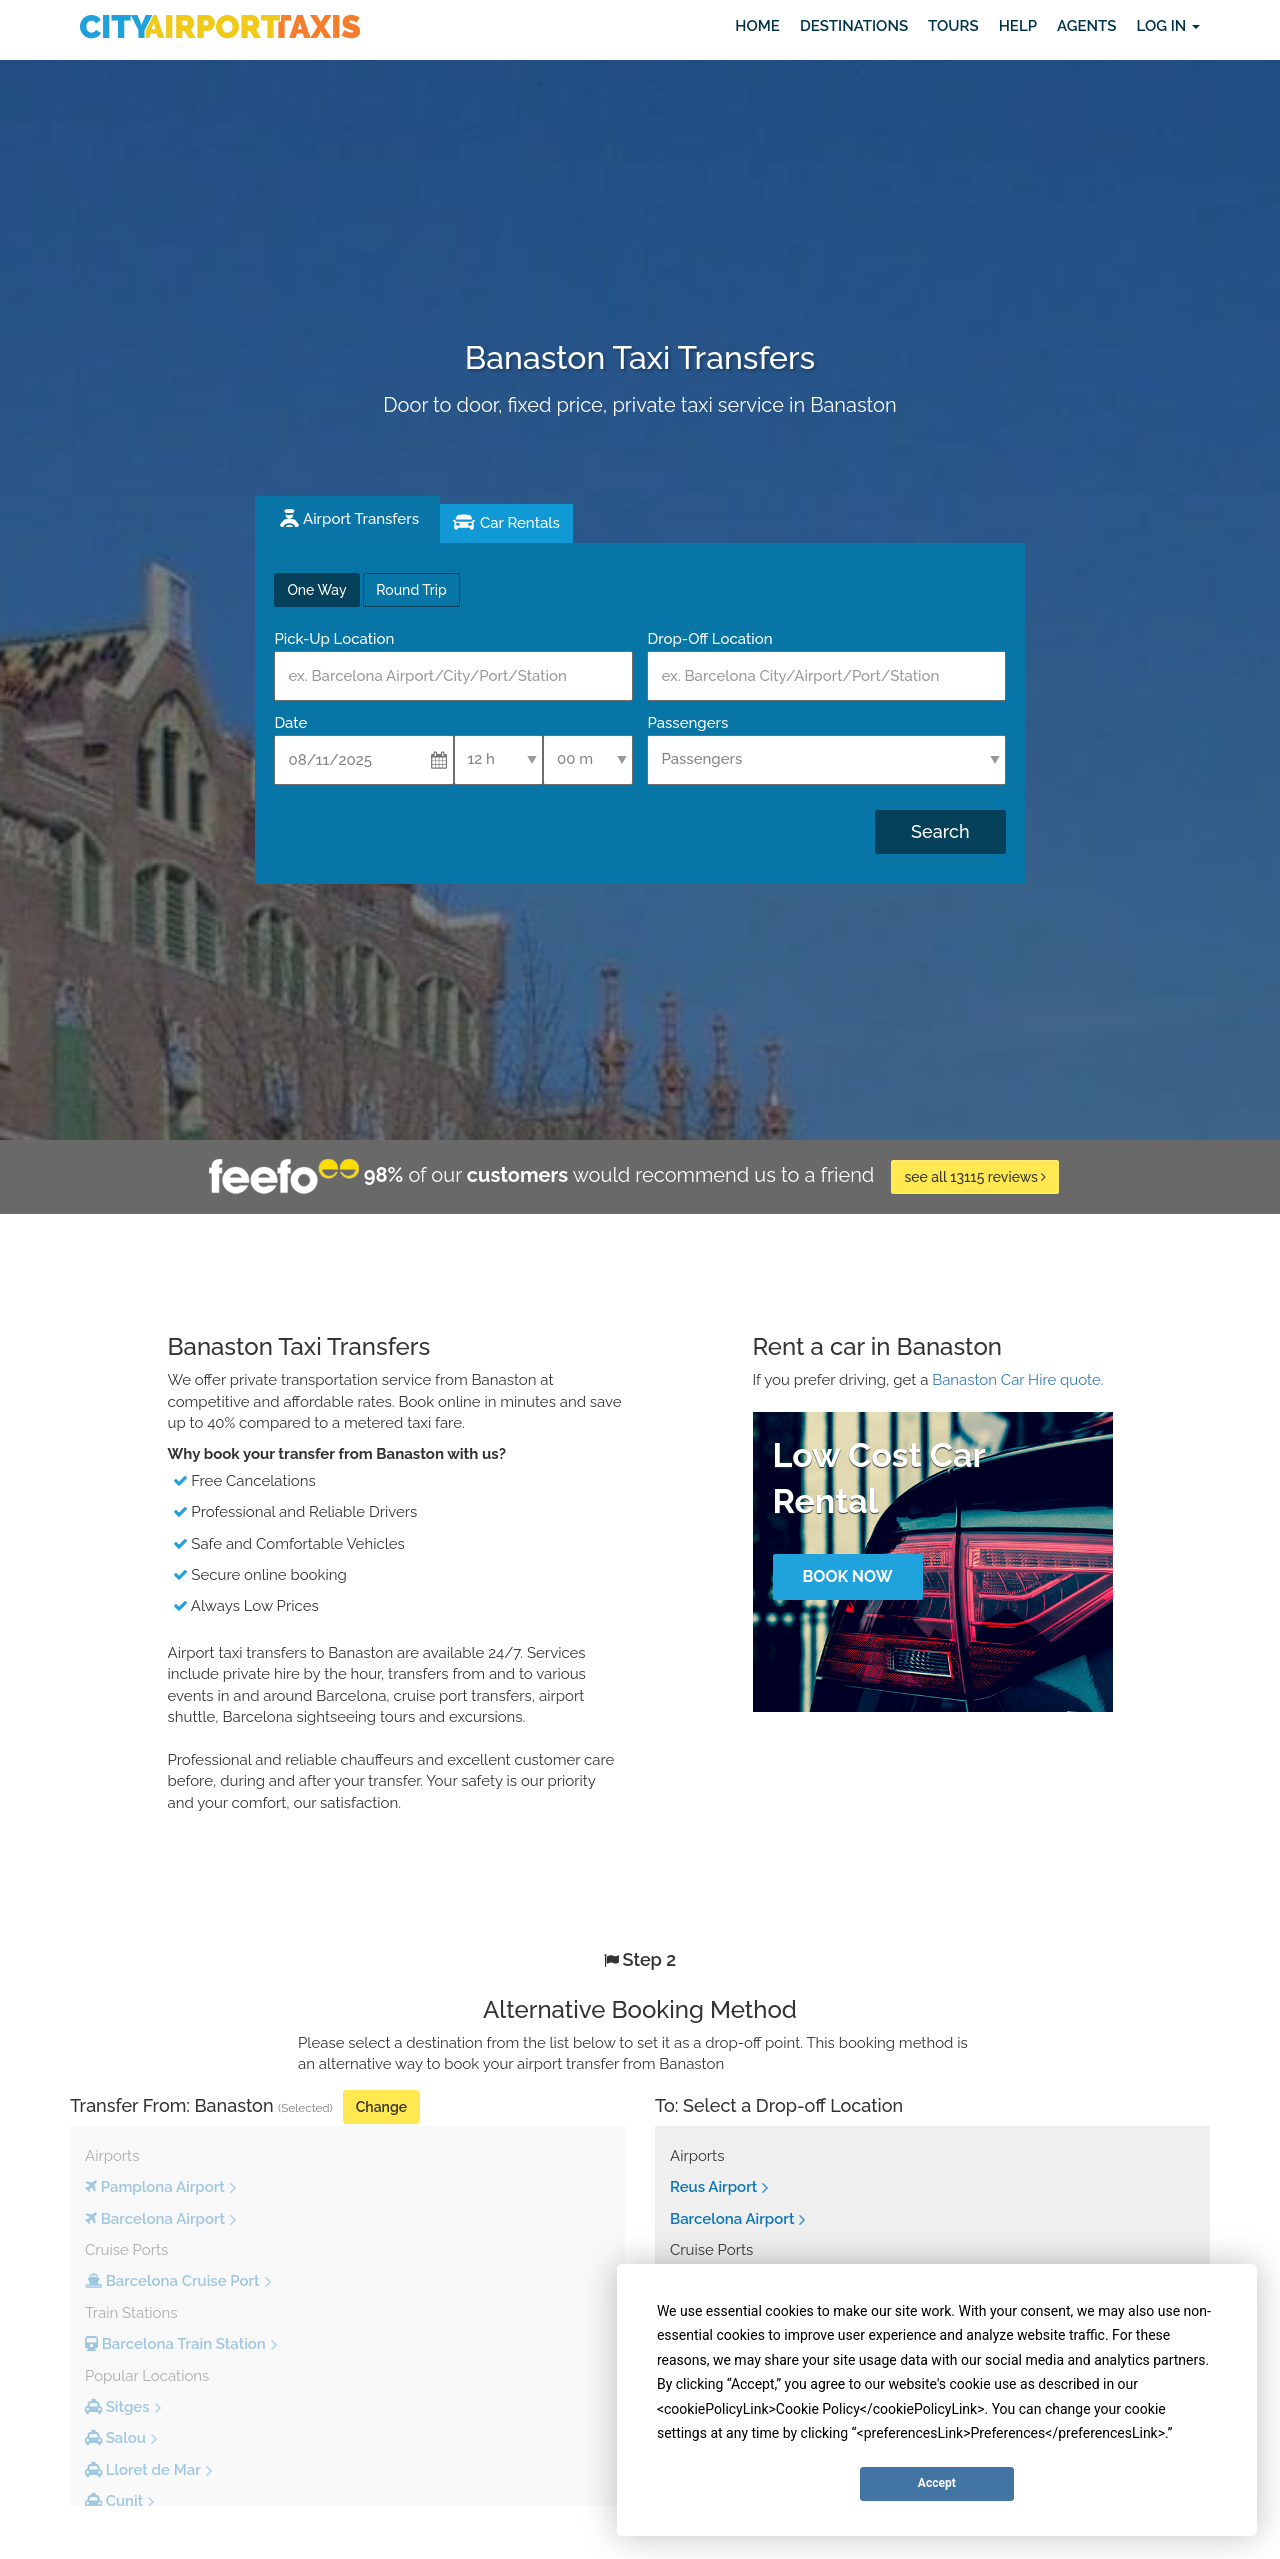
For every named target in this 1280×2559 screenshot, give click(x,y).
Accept (937, 2483)
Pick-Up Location (334, 639)
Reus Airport (713, 2187)
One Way (316, 590)
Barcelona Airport (732, 2219)
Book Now (847, 1576)
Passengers (687, 723)
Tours (953, 26)
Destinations (854, 26)
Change (381, 2107)
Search (940, 831)
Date (290, 723)
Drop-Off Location (709, 639)
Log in (1168, 26)
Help (1018, 26)
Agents (1086, 26)
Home (757, 26)
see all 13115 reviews (975, 1177)
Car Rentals (520, 523)
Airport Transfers (361, 519)
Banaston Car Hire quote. (1017, 1380)
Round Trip (411, 590)
